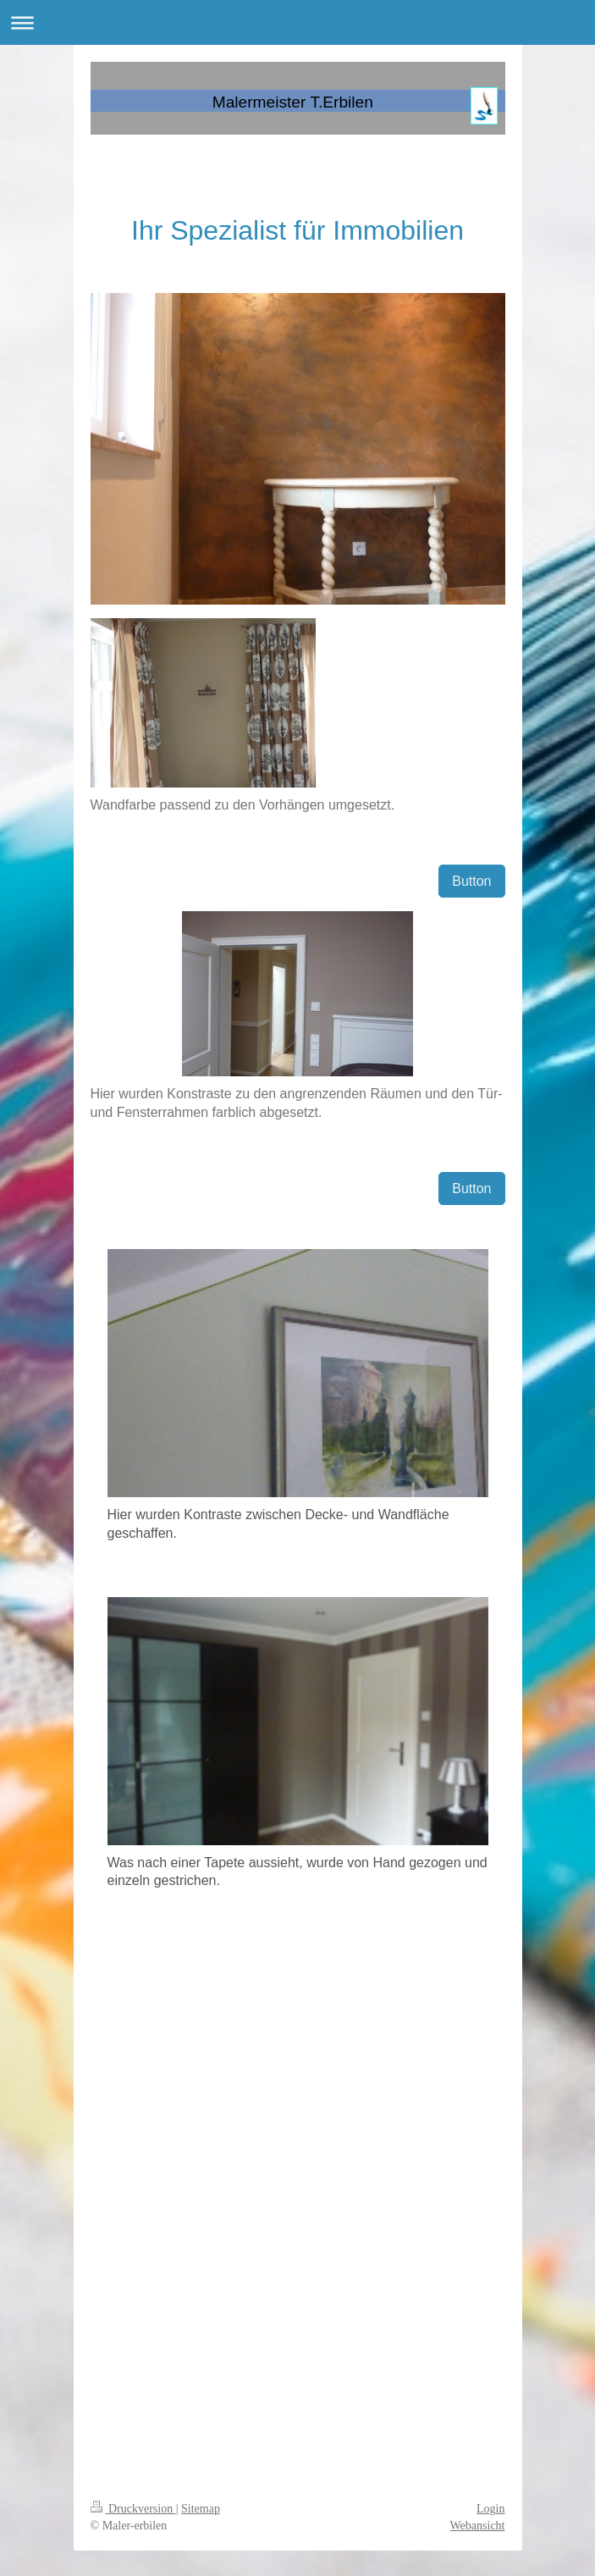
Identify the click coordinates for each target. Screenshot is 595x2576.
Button (471, 881)
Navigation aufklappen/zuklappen (297, 22)
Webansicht (477, 2525)
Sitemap (200, 2508)
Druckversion (133, 2508)
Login (490, 2508)
